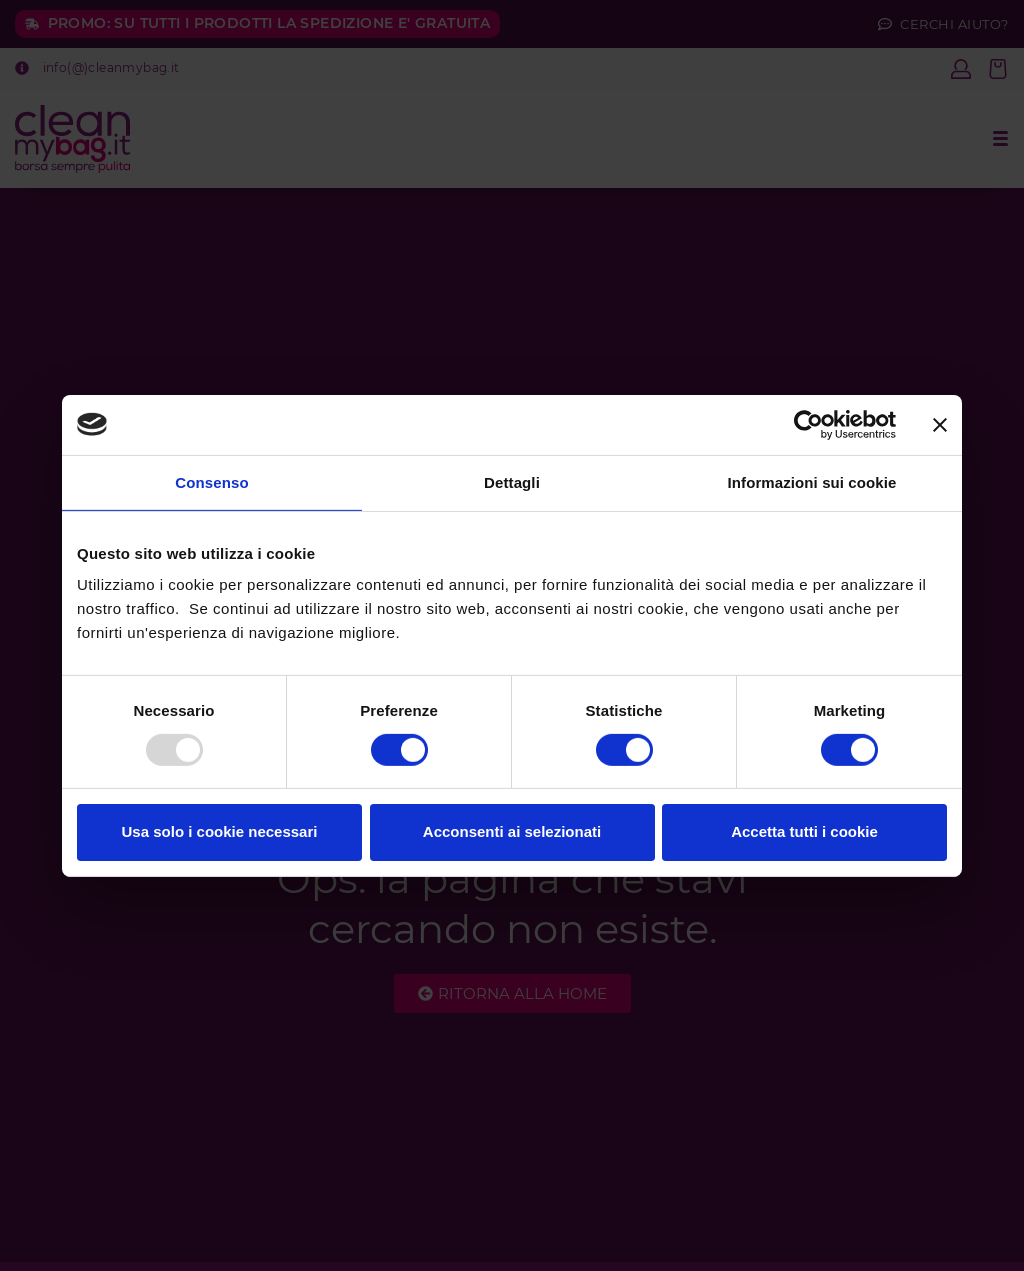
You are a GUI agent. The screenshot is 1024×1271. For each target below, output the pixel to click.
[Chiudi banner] (940, 424)
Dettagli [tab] (512, 481)
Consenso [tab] (211, 481)
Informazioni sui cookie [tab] (812, 481)
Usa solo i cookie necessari (220, 831)
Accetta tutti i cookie (804, 831)
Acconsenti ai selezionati (512, 831)
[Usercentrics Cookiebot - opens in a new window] (808, 424)
